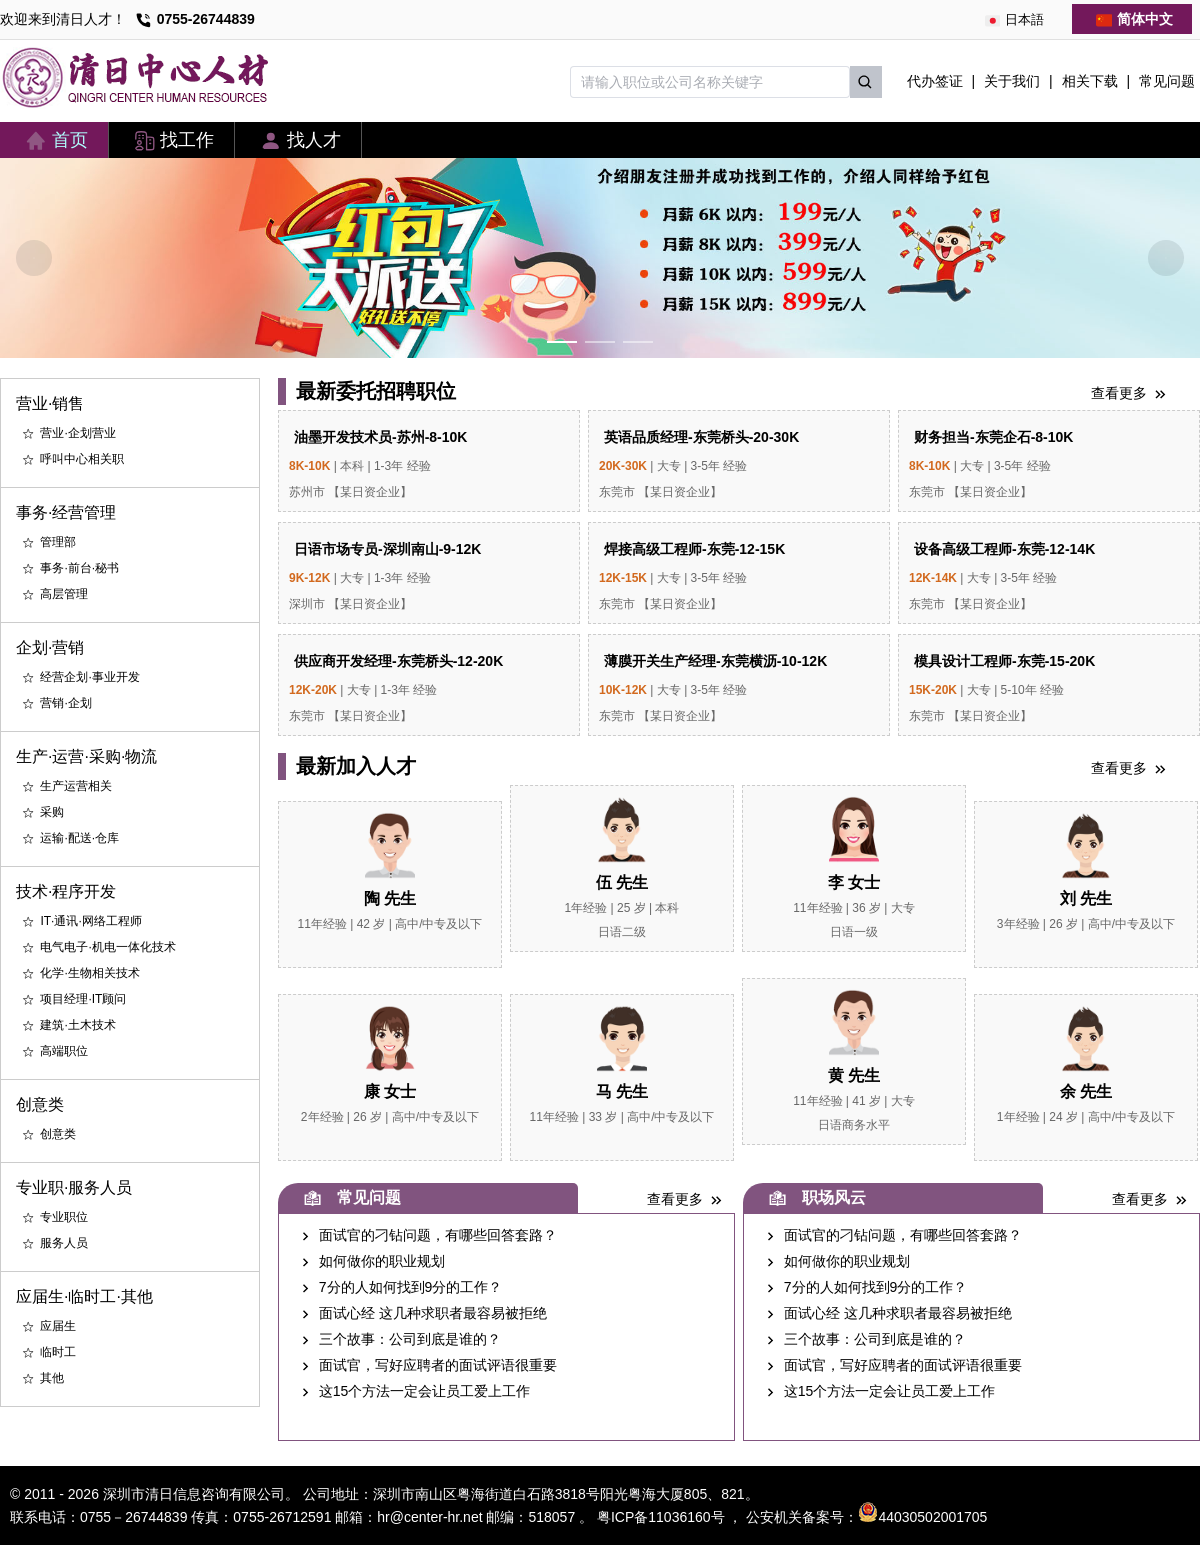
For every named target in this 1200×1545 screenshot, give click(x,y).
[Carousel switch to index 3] (638, 342)
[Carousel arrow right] (1166, 258)
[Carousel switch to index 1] (562, 342)
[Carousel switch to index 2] (600, 342)
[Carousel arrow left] (34, 258)
